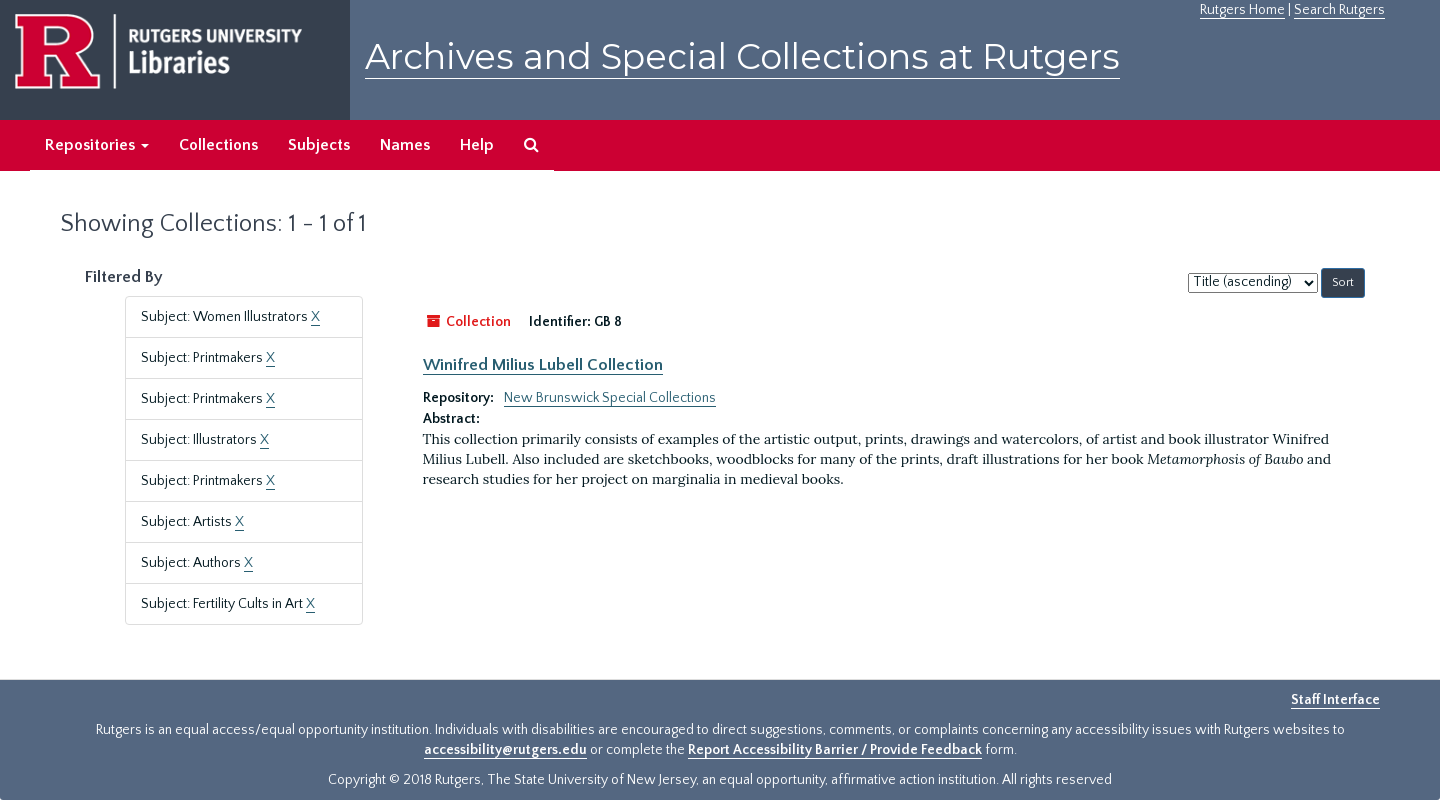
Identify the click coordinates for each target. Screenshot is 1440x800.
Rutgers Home (1242, 10)
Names (405, 145)
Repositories (97, 145)
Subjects (319, 145)
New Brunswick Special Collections (610, 398)
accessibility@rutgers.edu (505, 750)
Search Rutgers (1339, 10)
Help (477, 145)
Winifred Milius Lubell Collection (543, 365)
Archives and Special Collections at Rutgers (742, 56)
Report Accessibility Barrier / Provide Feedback (835, 750)
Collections (218, 145)
